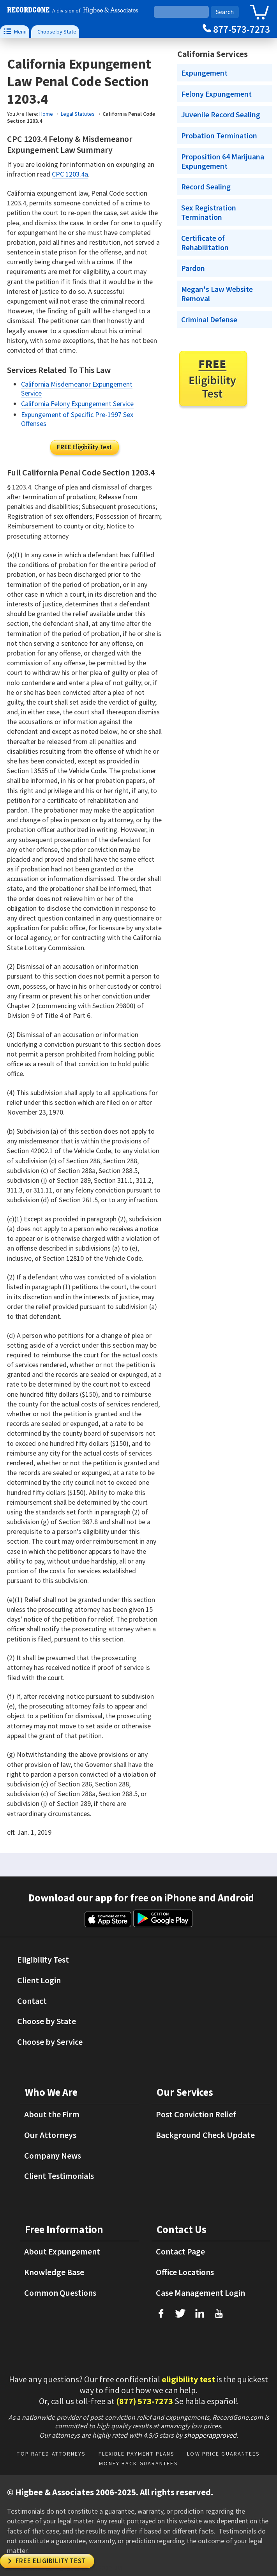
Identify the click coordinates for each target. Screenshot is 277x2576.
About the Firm (51, 2114)
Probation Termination (219, 135)
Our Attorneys (50, 2134)
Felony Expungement (216, 94)
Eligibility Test (84, 447)
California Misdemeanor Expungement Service (76, 389)
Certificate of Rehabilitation (205, 242)
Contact (32, 2000)
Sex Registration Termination (208, 212)
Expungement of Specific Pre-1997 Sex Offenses (77, 419)
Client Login (39, 1980)
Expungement (204, 73)
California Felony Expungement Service (77, 403)
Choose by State (56, 31)
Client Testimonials (59, 2175)
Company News (52, 2155)
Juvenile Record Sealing (220, 114)
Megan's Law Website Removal (217, 293)
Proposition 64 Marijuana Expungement (222, 161)
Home (46, 113)
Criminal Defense (209, 319)
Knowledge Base (54, 2272)
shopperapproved (210, 2435)
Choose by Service (50, 2041)
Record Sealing (206, 186)
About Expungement (62, 2251)
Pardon (193, 268)
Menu (15, 31)
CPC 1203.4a (70, 174)
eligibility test (188, 2379)
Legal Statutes (78, 113)
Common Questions (60, 2292)
